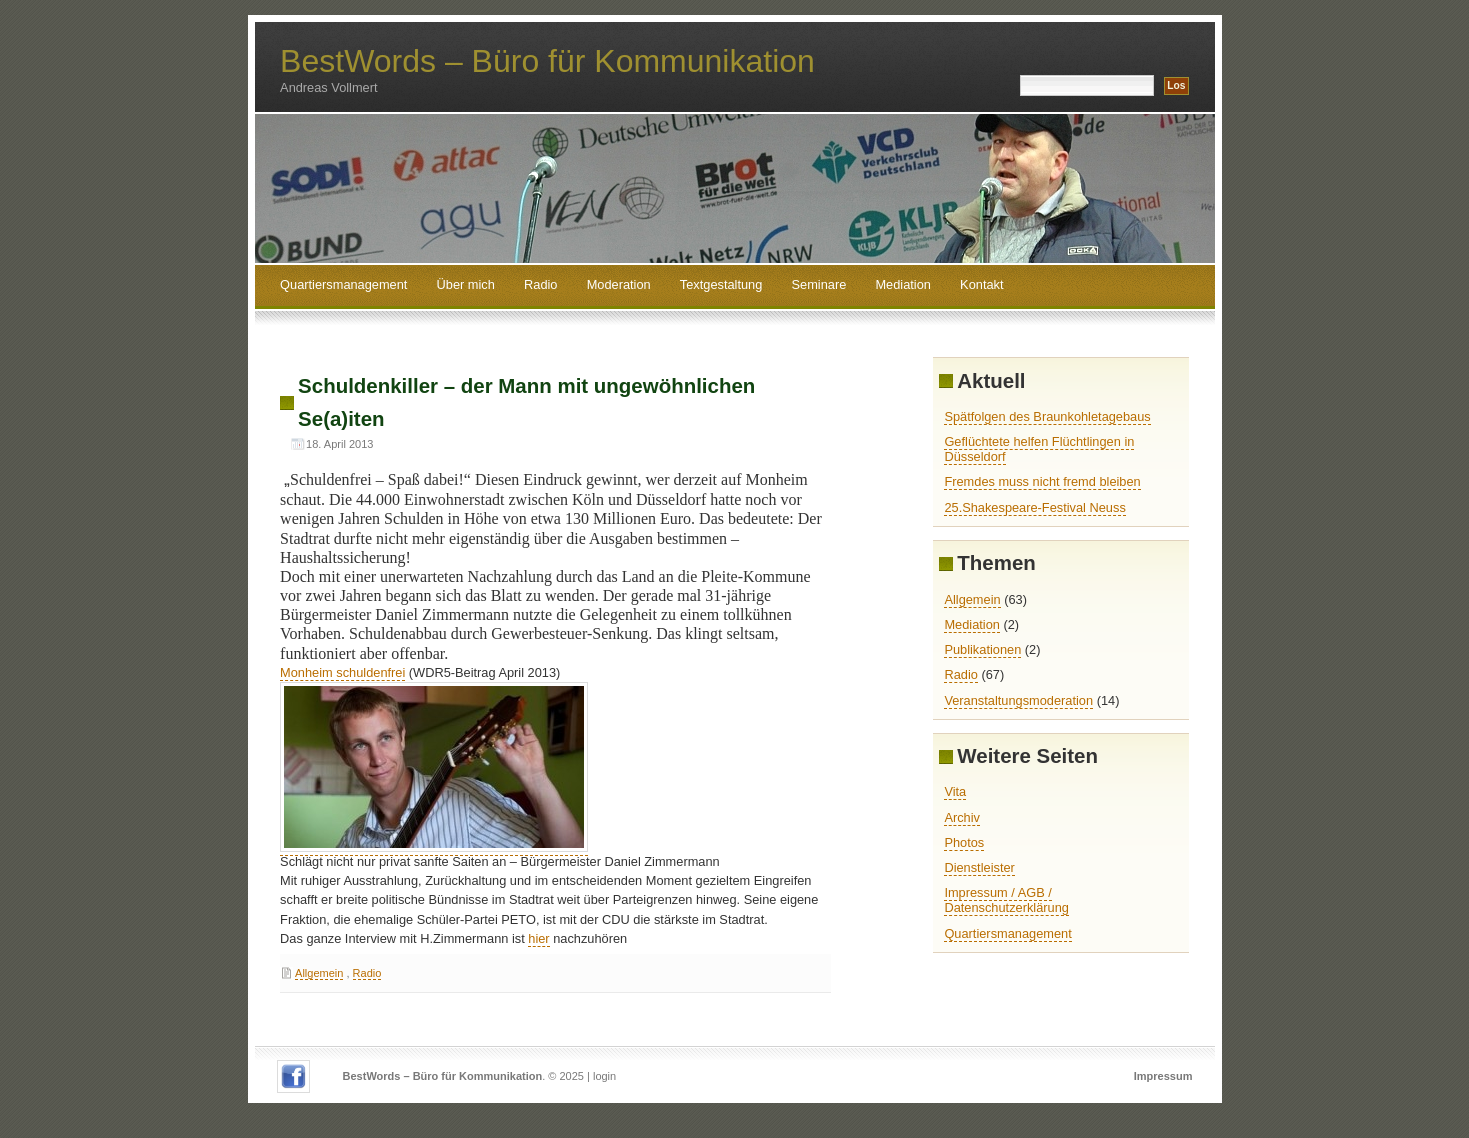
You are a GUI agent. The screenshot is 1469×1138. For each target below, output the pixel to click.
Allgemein (319, 973)
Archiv (962, 817)
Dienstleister (979, 867)
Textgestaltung (721, 284)
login (604, 1076)
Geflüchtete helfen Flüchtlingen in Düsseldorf (1039, 449)
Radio (540, 284)
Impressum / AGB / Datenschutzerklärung (1006, 900)
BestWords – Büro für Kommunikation (547, 61)
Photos (964, 842)
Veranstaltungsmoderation (1018, 700)
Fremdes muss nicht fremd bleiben (1042, 481)
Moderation (619, 284)
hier (538, 938)
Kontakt (981, 284)
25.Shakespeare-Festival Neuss (1034, 507)
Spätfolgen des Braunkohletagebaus (1047, 416)
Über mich (466, 284)
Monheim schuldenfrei (342, 672)
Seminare (819, 284)
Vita (955, 791)
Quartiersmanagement (343, 284)
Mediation (903, 284)
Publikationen (982, 649)
